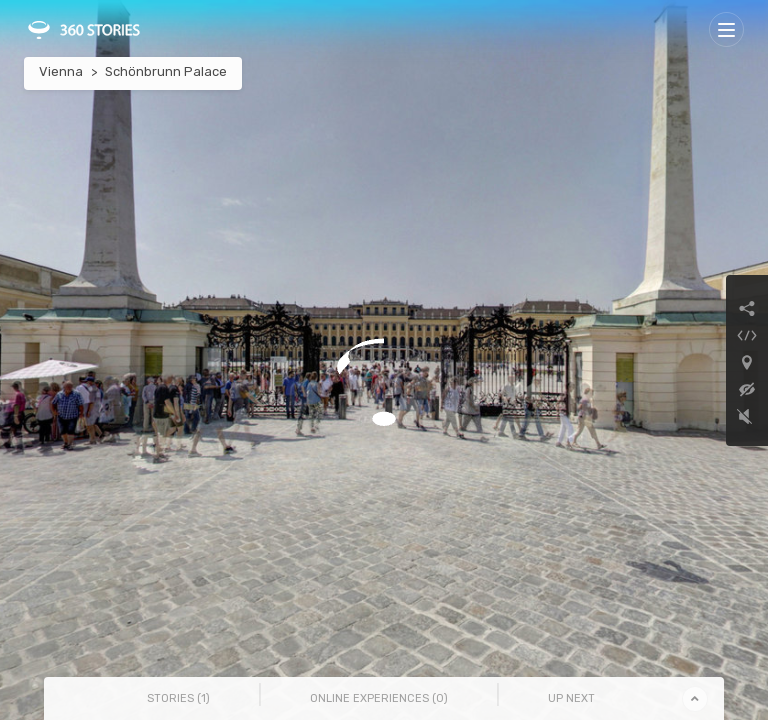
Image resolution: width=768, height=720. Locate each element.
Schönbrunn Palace (166, 71)
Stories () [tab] (178, 698)
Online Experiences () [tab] (379, 698)
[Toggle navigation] (726, 29)
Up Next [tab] (571, 698)
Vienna (61, 71)
